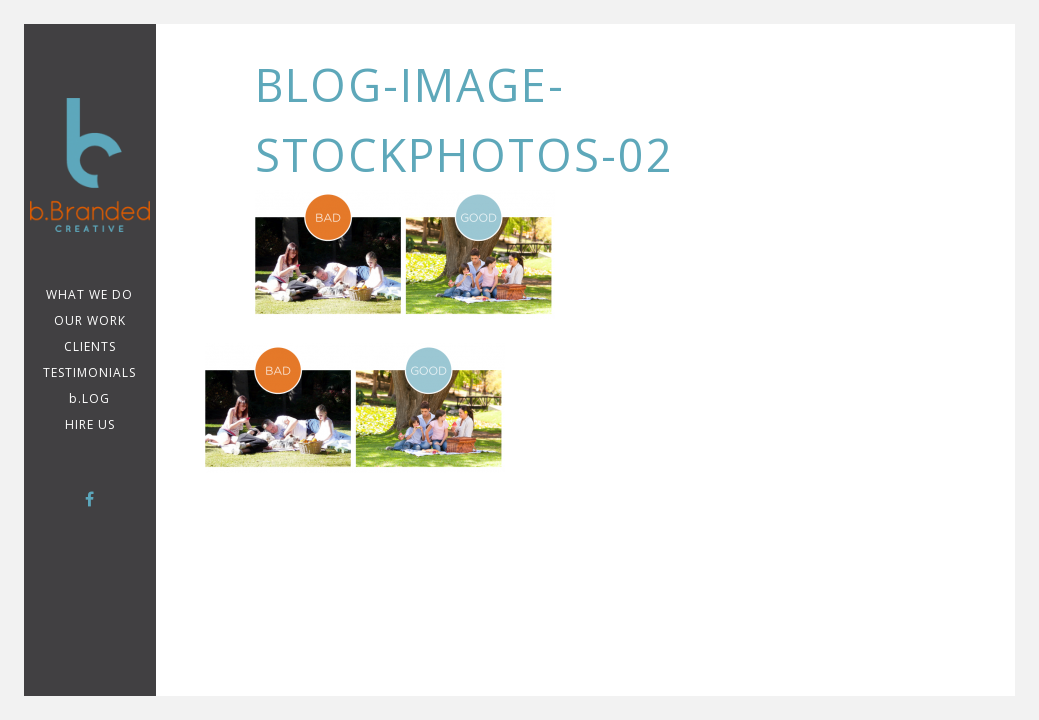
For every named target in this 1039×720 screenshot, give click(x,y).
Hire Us (90, 424)
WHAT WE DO (89, 294)
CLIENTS (90, 346)
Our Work (90, 320)
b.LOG (89, 398)
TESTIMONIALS (89, 372)
